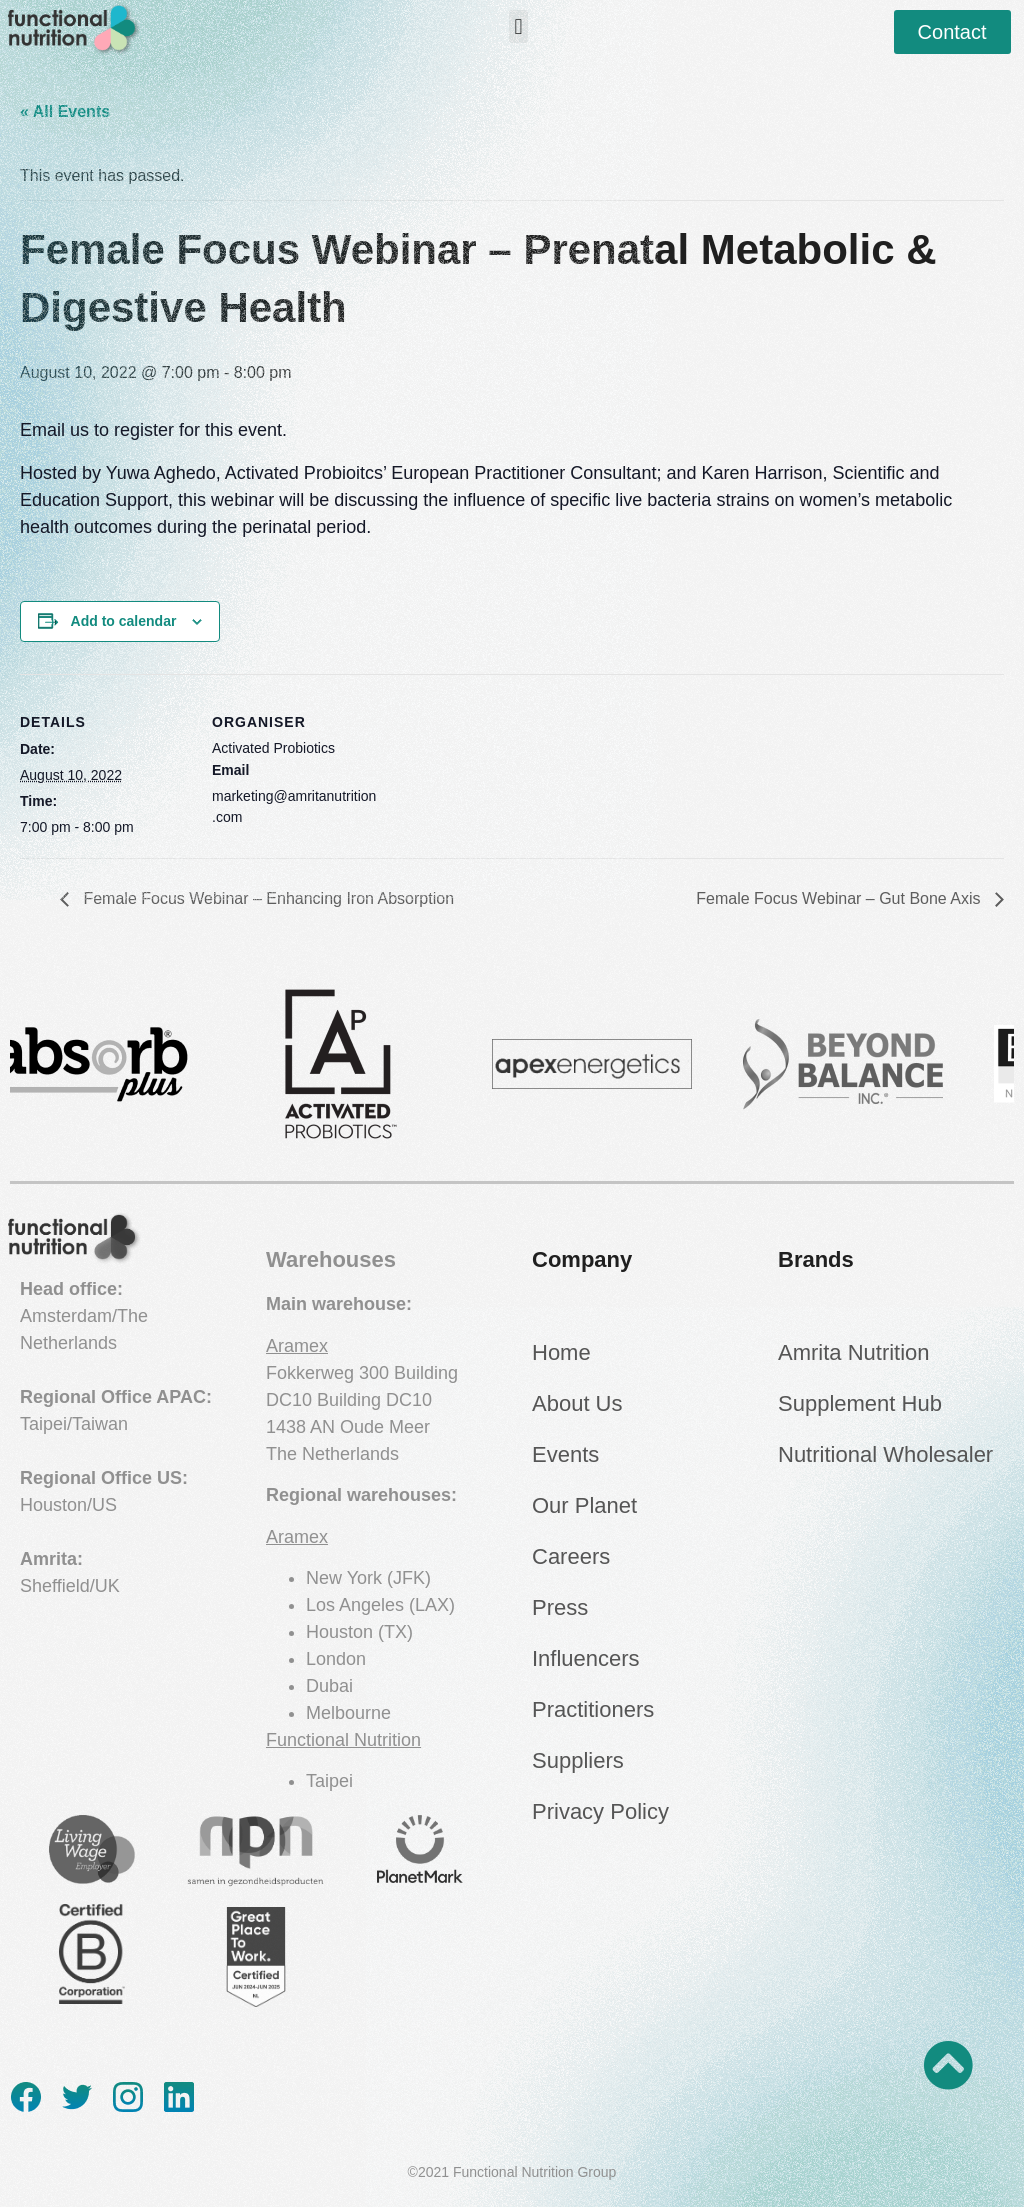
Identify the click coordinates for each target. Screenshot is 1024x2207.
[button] (518, 26)
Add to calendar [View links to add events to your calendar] (124, 621)
